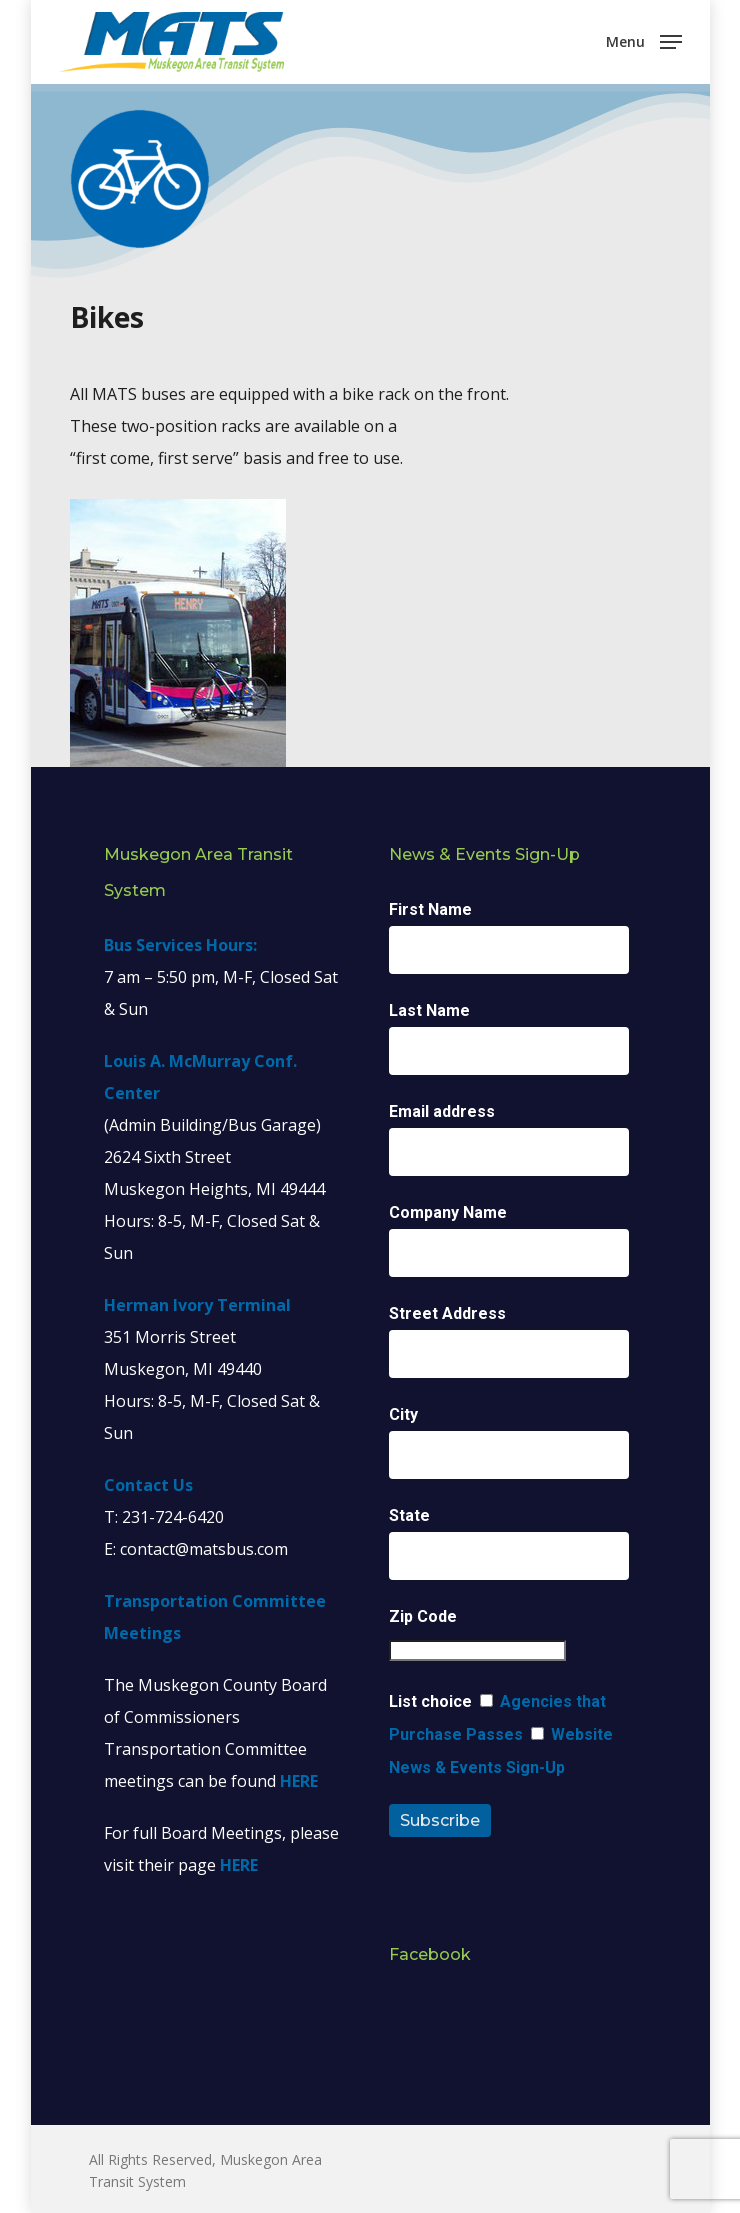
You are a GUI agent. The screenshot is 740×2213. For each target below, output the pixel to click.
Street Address (447, 1313)
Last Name (429, 1010)
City (403, 1414)
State (409, 1515)
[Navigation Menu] (644, 40)
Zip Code (423, 1616)
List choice (430, 1701)
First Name (430, 909)
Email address (442, 1111)
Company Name (448, 1212)
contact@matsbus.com (204, 1549)
